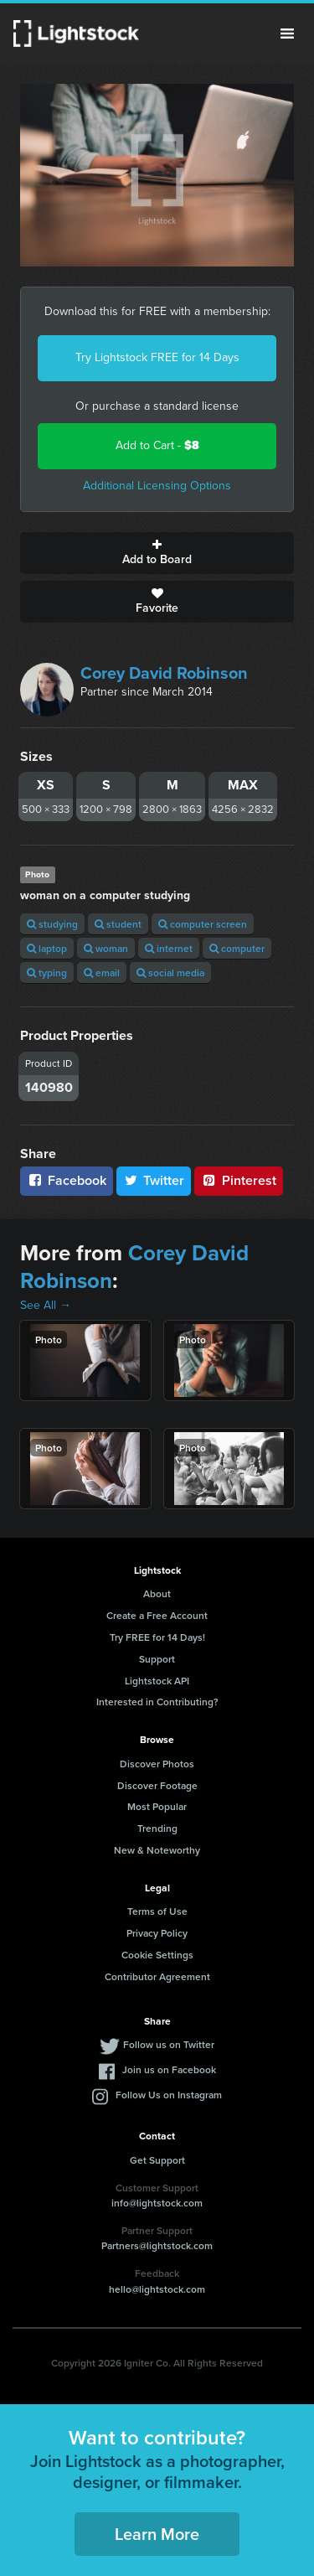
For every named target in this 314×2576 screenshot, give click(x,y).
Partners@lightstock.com (157, 2245)
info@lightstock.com (157, 2203)
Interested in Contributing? (157, 1701)
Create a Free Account (157, 1615)
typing (47, 972)
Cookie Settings (157, 1955)
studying (52, 924)
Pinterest (238, 1180)
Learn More (157, 2534)
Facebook (66, 1180)
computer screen (202, 924)
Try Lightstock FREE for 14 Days (157, 357)
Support (157, 1659)
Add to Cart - (157, 445)
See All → (45, 1305)
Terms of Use (157, 1911)
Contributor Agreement (157, 1976)
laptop (47, 948)
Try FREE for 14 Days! (157, 1637)
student (118, 924)
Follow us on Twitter (168, 2044)
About (157, 1593)
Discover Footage (157, 1785)
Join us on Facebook (169, 2069)
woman (106, 948)
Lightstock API (157, 1680)
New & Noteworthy (157, 1850)
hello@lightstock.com (157, 2289)
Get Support (157, 2160)
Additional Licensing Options (157, 485)
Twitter (154, 1180)
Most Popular (157, 1806)
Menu (287, 33)
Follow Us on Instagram (169, 2094)
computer (237, 948)
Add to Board (157, 553)
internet (169, 948)
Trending (157, 1828)
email (102, 972)
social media (170, 972)
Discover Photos (157, 1763)
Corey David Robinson (164, 672)
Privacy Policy (157, 1933)
